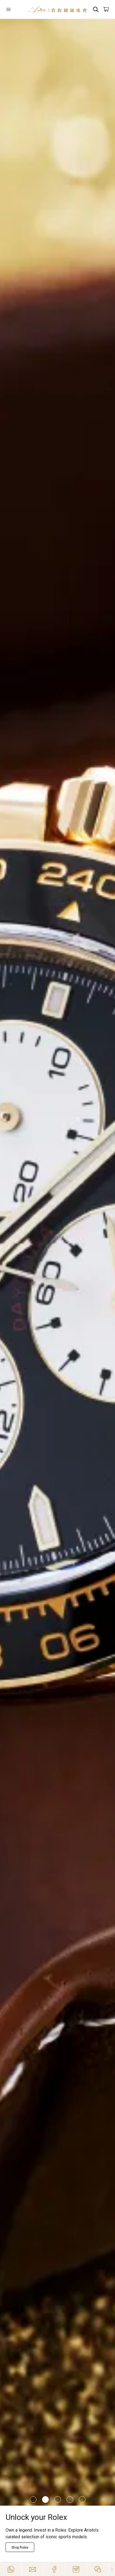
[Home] (57, 9)
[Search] (95, 9)
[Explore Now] (21, 2547)
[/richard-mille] (57, 1262)
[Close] (112, 2569)
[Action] (97, 2569)
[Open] (14, 9)
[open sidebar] (14, 9)
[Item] (33, 2499)
